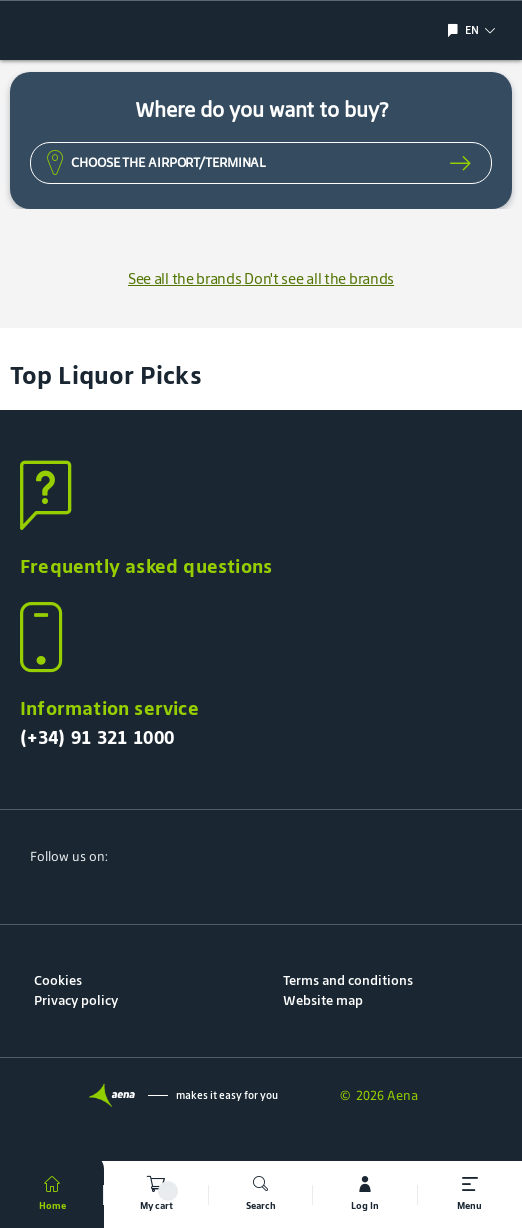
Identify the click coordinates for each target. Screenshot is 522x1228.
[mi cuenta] (365, 1194)
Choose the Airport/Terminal (168, 162)
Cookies (58, 980)
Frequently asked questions (146, 566)
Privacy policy (76, 1000)
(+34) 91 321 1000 (97, 737)
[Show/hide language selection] (455, 30)
